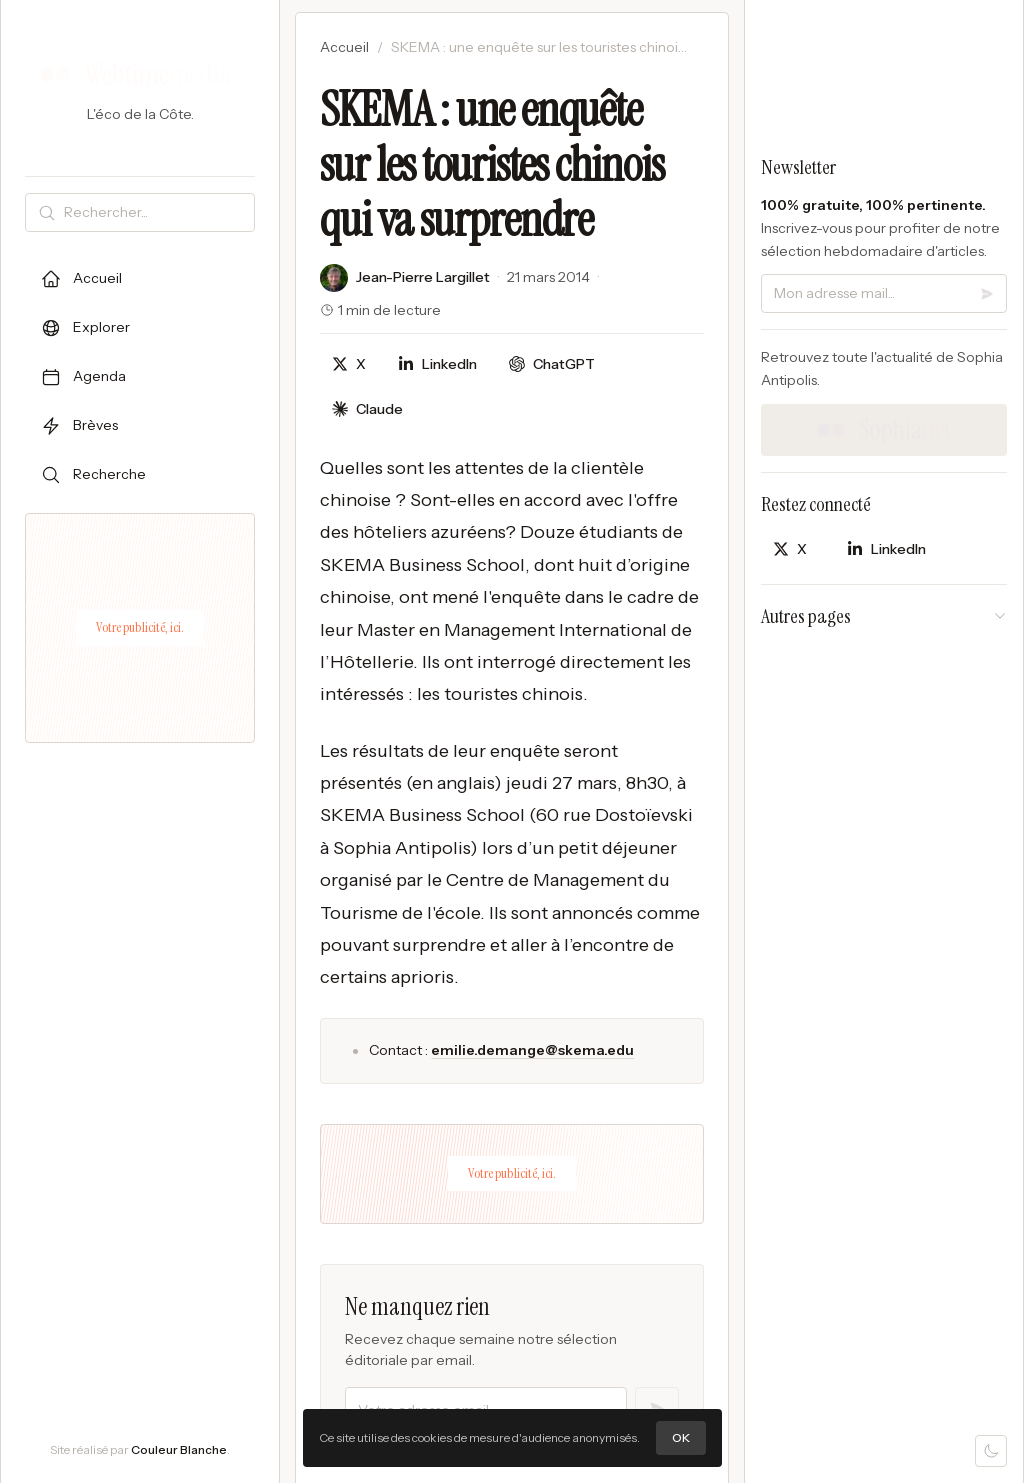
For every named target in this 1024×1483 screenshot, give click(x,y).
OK (681, 1437)
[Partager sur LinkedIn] (437, 364)
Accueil (344, 47)
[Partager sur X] (349, 364)
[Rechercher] (155, 212)
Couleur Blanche (179, 1449)
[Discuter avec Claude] (367, 409)
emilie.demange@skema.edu (532, 1050)
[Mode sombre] (991, 1451)
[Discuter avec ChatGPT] (552, 364)
